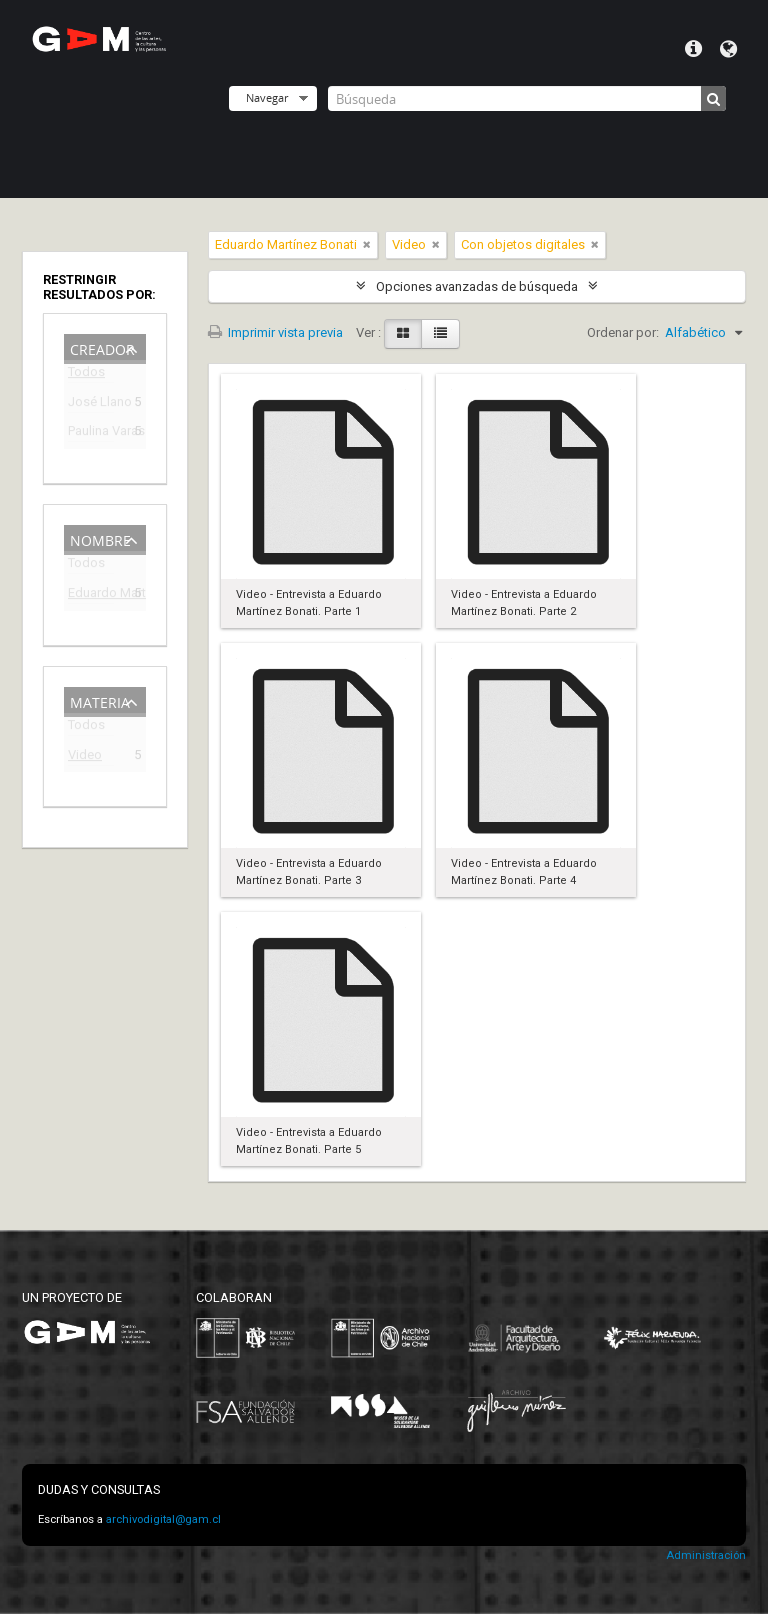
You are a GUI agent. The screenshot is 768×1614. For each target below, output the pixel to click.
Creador (102, 347)
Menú (693, 49)
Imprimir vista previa (275, 332)
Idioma (728, 49)
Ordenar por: (623, 332)
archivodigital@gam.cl (163, 1519)
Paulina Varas (91, 433)
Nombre (100, 538)
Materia (100, 700)
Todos (86, 375)
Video (85, 757)
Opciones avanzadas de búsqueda (477, 286)
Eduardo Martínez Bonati (91, 595)
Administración (706, 1555)
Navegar (267, 97)
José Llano (91, 404)
